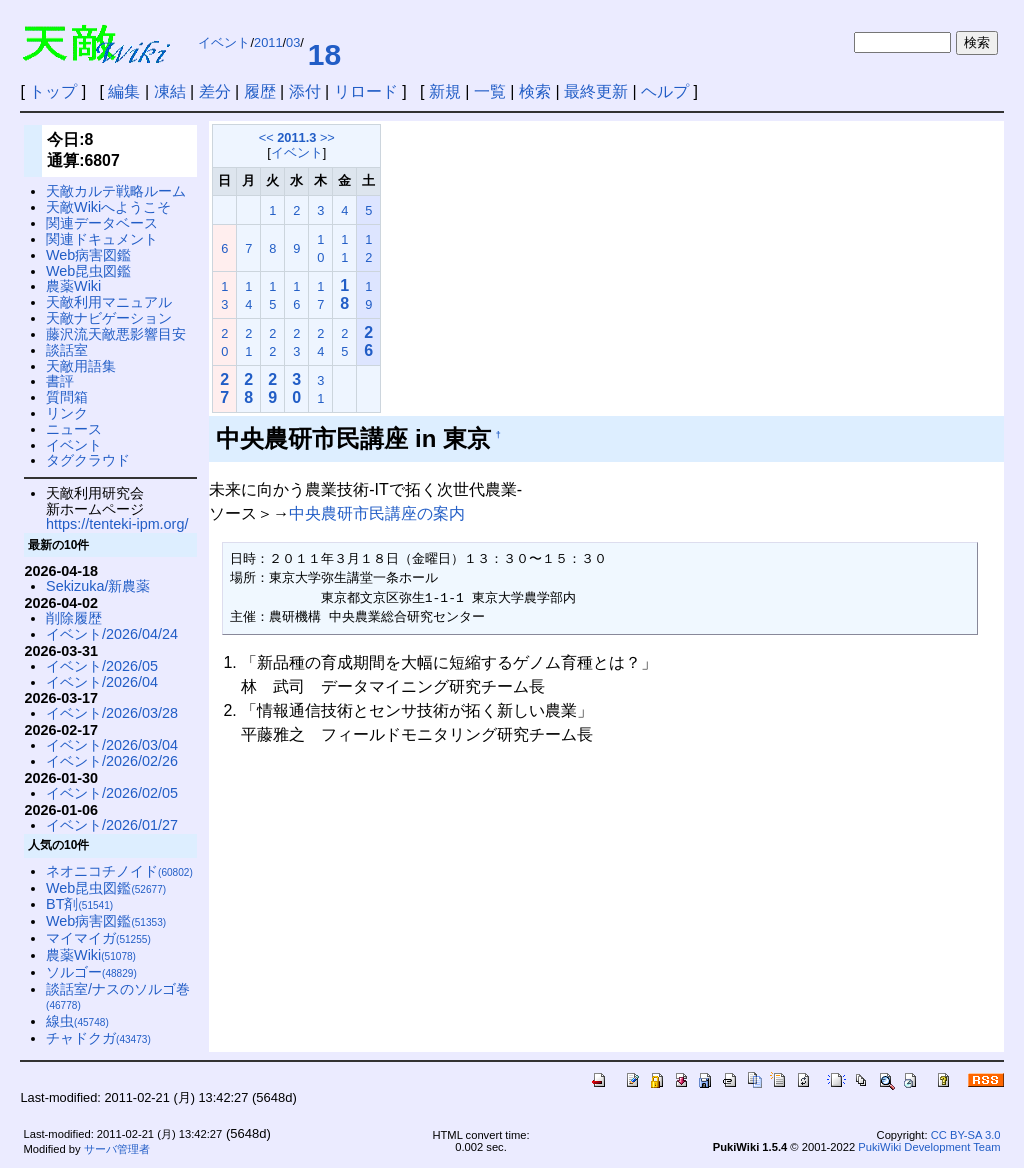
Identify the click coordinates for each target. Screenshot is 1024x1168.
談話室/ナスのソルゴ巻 (118, 996)
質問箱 (67, 397)
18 (324, 54)
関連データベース (102, 223)
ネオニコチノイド (119, 871)
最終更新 (596, 91)
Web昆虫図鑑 (88, 271)
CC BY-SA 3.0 (966, 1135)
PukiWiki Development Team (929, 1147)
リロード (366, 91)
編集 (124, 91)
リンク (67, 413)
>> (327, 137)
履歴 (260, 91)
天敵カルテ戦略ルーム (116, 191)
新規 (445, 91)
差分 (215, 91)
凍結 (170, 91)
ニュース (74, 429)
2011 (268, 42)
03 (293, 42)
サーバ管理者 (117, 1149)
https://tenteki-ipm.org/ (117, 524)
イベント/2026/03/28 (112, 713)
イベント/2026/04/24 (112, 634)
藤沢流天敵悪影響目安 (116, 334)
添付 (305, 91)
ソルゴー (91, 972)
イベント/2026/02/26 (112, 761)
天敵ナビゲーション (109, 318)
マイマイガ (98, 938)
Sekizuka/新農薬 (98, 586)
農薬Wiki (73, 286)
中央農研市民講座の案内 (377, 513)
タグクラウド (88, 460)
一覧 (490, 91)
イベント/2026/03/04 (112, 745)
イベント (224, 42)
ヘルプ (665, 91)
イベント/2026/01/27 (112, 825)
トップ (53, 91)
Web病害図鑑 (88, 255)
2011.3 (296, 137)
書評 (60, 381)
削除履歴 (74, 618)
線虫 (77, 1021)
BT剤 (79, 904)
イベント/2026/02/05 (112, 793)
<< (266, 137)
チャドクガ (98, 1038)
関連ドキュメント (102, 239)
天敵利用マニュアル (109, 302)
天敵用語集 (81, 366)
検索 (535, 91)
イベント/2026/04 (102, 682)
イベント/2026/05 (102, 666)
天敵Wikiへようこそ (108, 207)
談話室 (67, 350)
